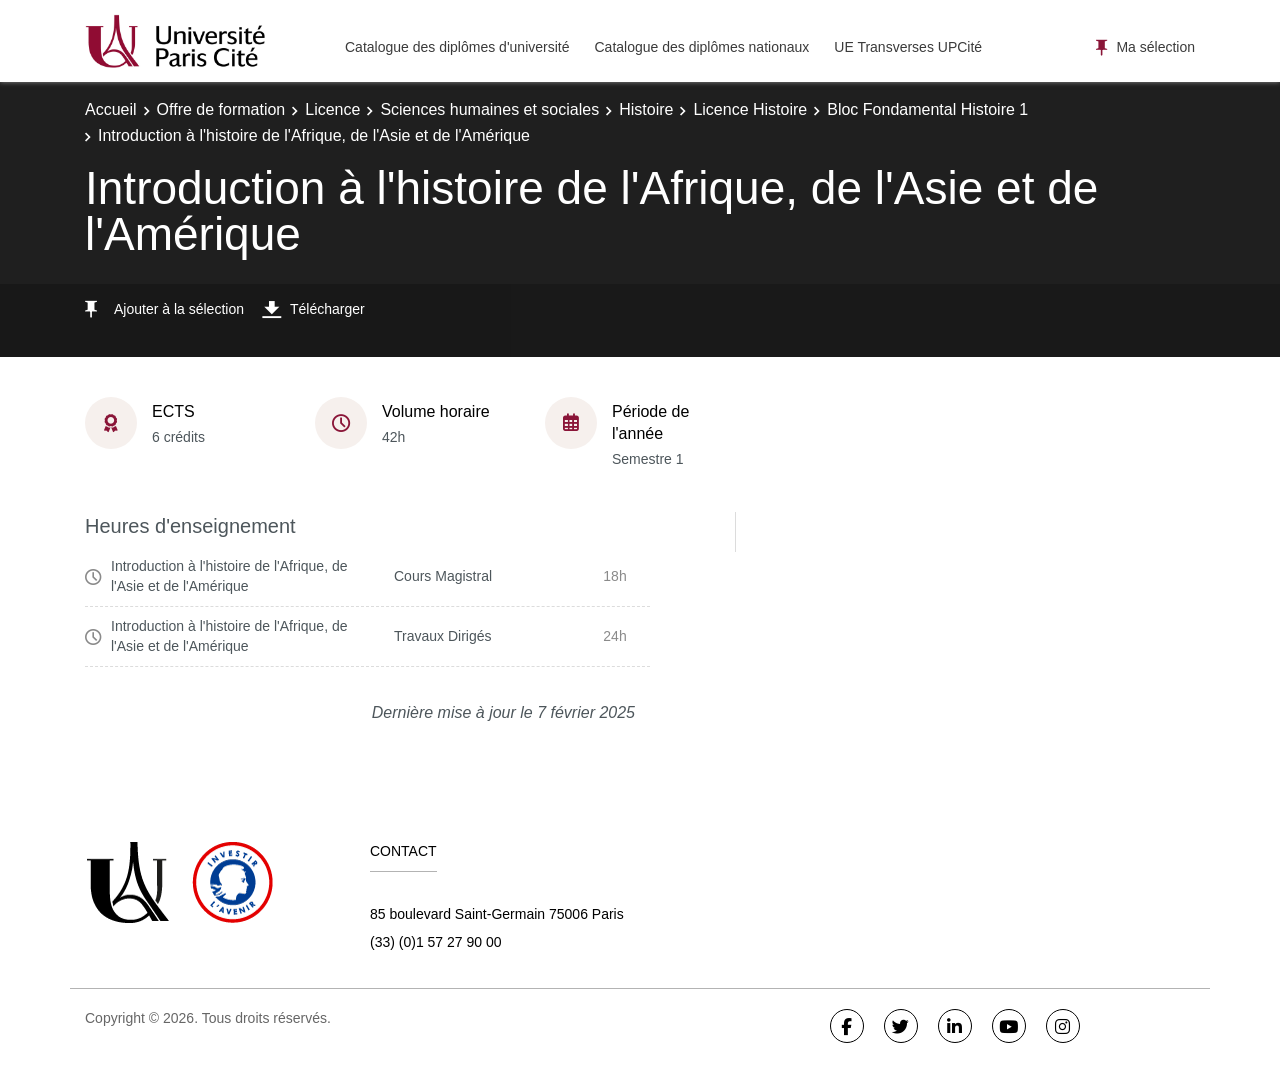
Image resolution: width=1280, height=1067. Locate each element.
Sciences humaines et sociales (489, 109)
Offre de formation (221, 109)
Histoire (646, 109)
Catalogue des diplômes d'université (457, 47)
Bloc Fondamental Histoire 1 (927, 109)
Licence (332, 109)
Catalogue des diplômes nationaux (701, 47)
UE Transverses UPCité (908, 47)
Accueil (111, 109)
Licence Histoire (750, 109)
